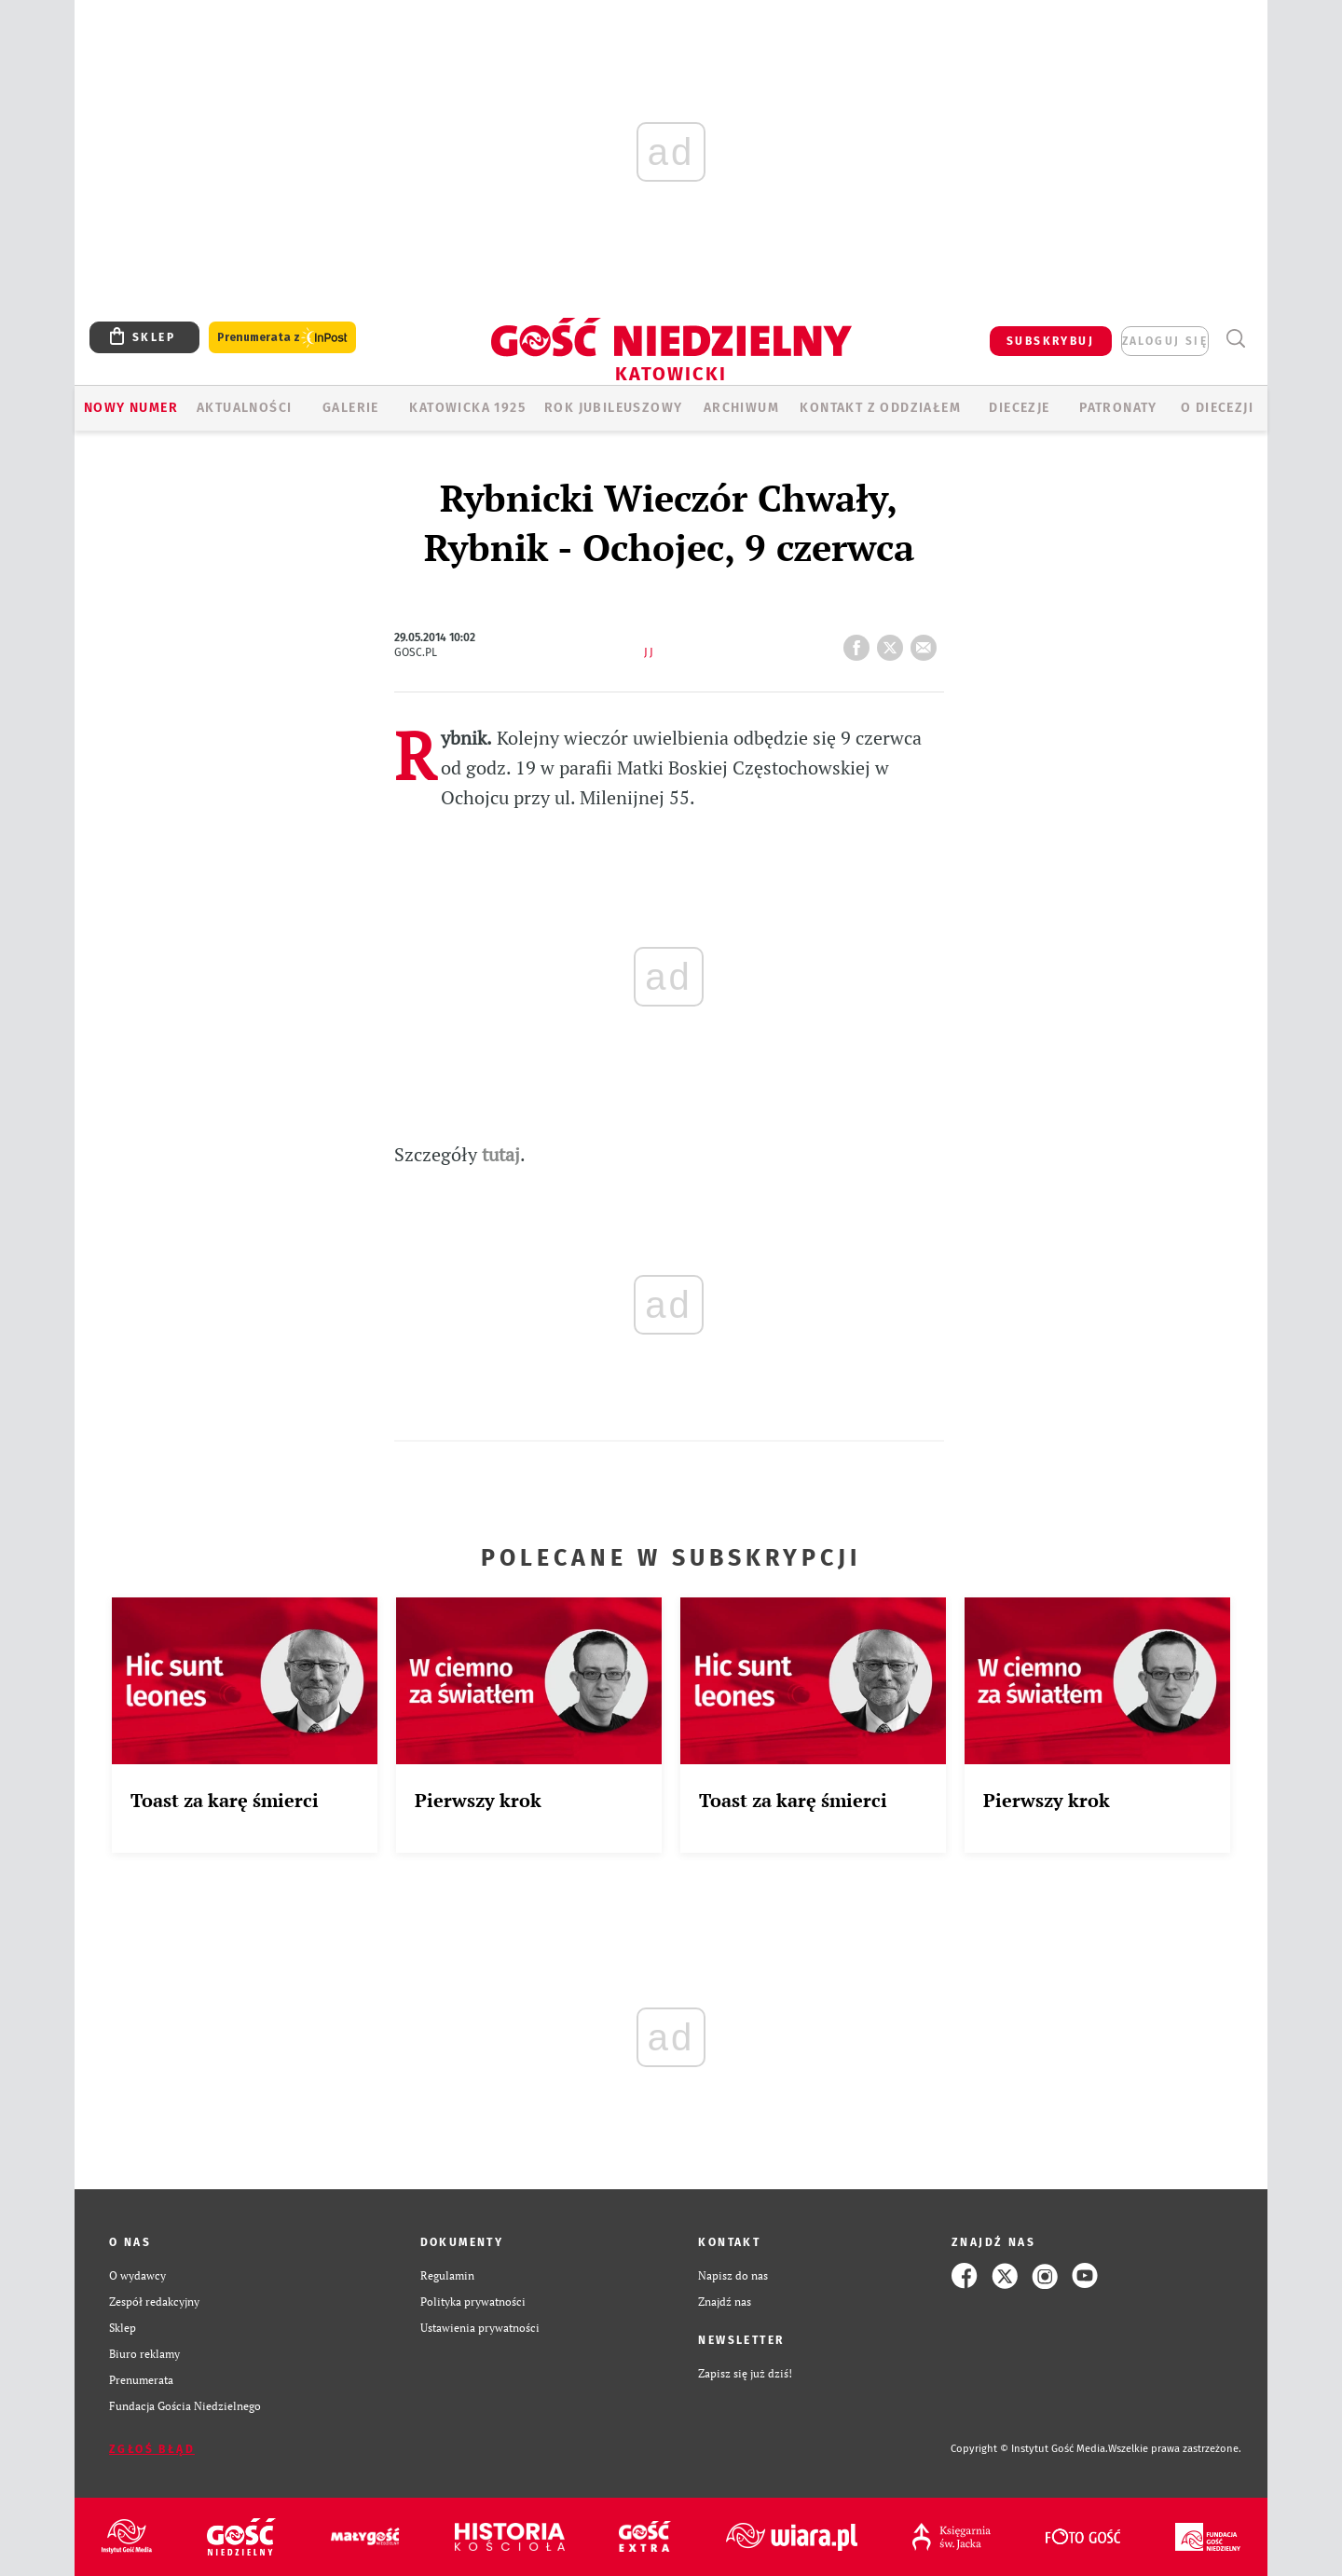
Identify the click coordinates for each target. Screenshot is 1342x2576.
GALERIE (350, 408)
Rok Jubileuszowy (613, 408)
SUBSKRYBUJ (1050, 341)
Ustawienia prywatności (480, 2328)
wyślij (927, 642)
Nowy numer (131, 408)
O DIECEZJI (1217, 408)
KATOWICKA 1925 (467, 408)
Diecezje (1019, 408)
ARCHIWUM (741, 408)
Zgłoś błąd (152, 2449)
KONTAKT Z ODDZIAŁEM (880, 408)
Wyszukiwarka (1235, 339)
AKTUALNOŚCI (244, 408)
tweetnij (894, 642)
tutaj (501, 1154)
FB (860, 642)
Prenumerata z (282, 338)
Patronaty (1118, 408)
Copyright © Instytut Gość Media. (1029, 2449)
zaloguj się (1165, 341)
